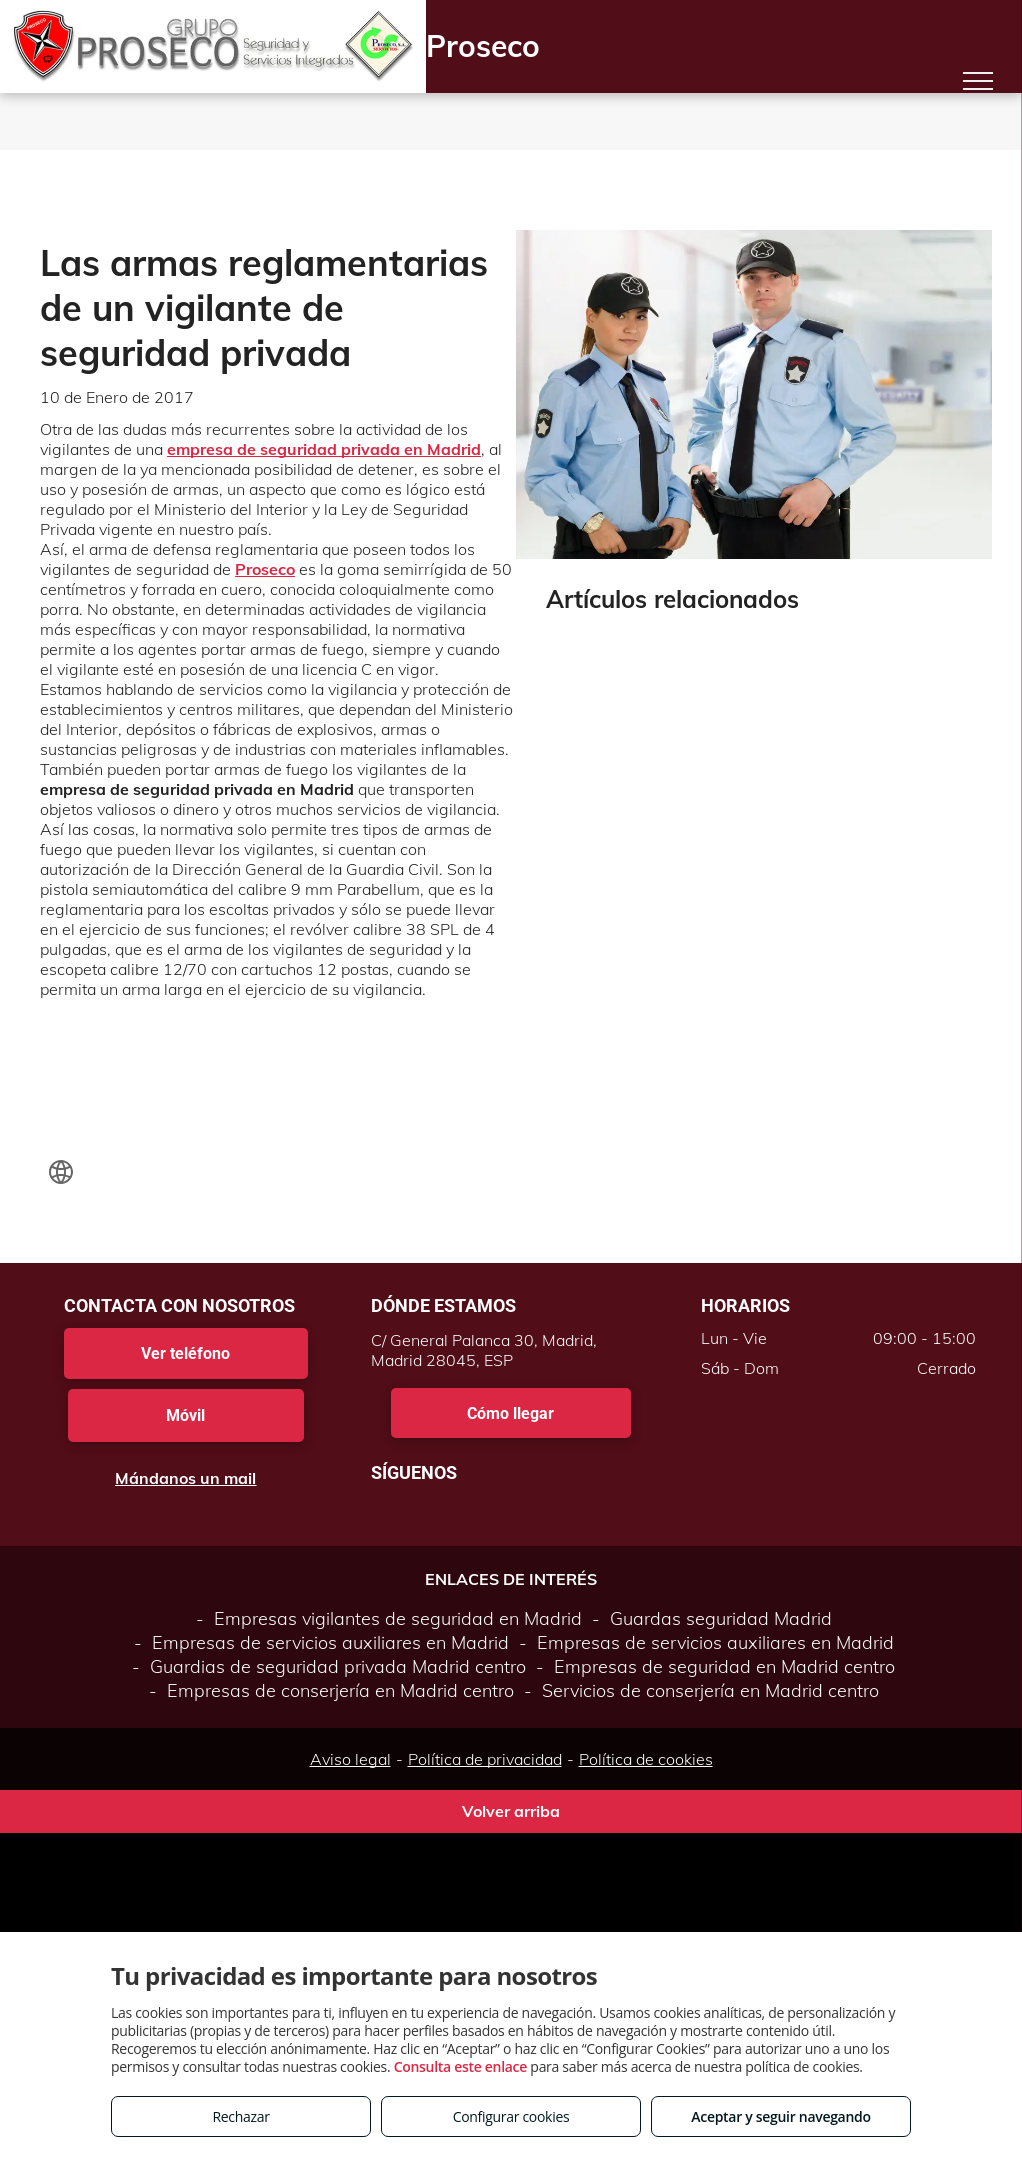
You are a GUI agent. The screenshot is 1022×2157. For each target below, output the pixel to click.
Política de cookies (646, 1759)
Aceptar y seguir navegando (780, 2116)
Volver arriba (511, 1811)
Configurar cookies (511, 2116)
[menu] (978, 81)
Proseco (265, 569)
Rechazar (240, 2116)
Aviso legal (350, 1759)
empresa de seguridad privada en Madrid (324, 449)
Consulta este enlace (460, 2066)
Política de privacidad (485, 1759)
